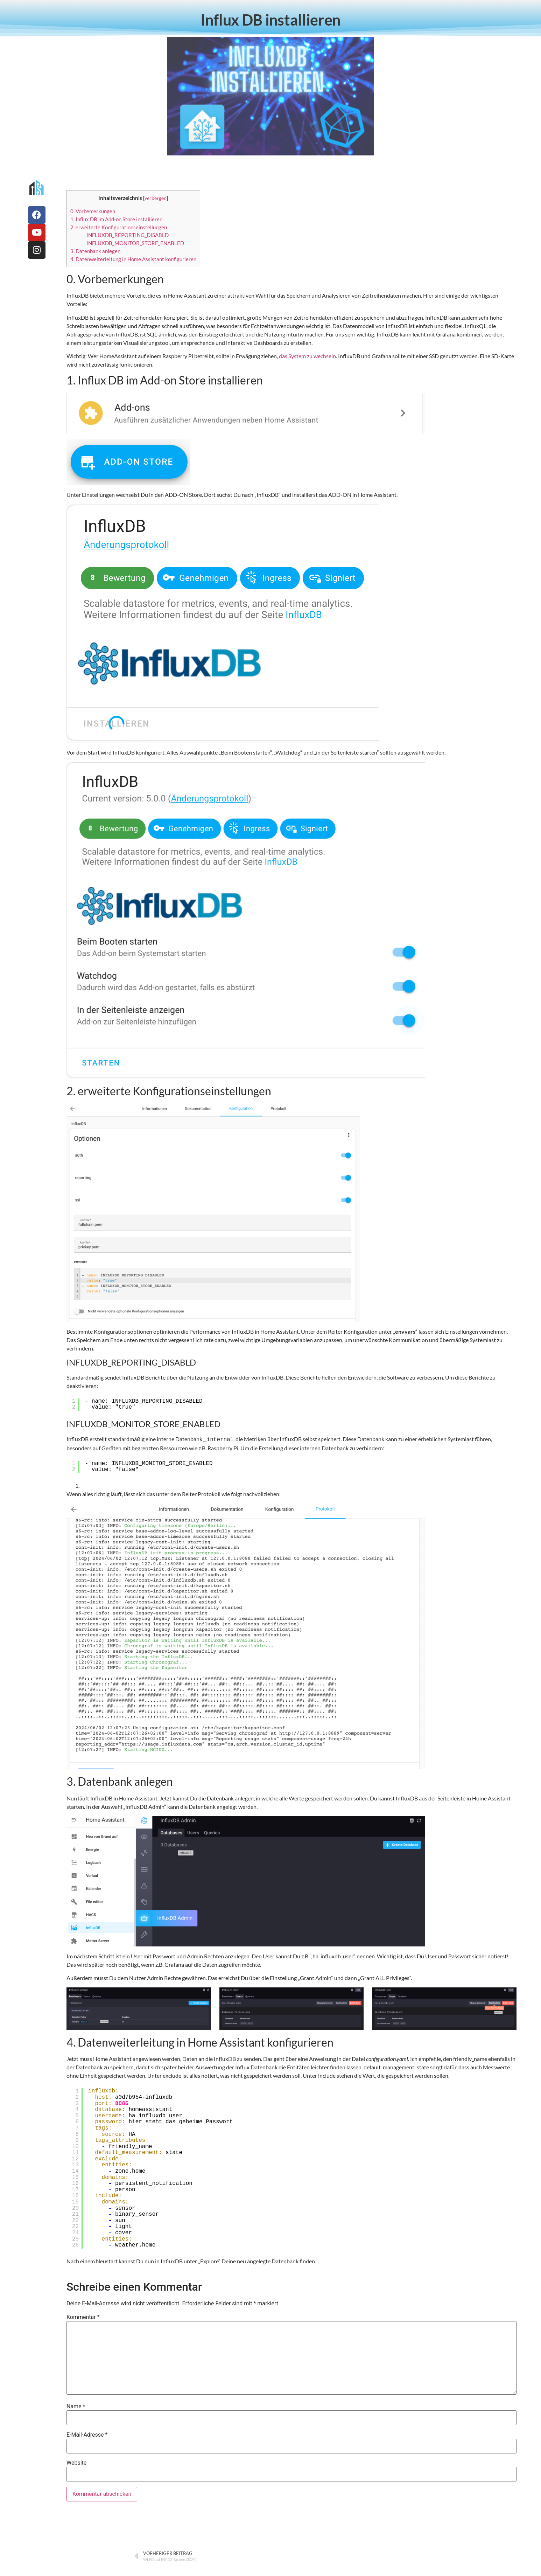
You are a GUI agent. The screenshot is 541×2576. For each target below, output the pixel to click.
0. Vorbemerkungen (92, 211)
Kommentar (83, 2316)
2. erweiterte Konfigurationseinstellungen (118, 227)
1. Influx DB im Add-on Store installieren (116, 219)
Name (75, 2406)
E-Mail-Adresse (86, 2434)
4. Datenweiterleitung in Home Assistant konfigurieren (133, 259)
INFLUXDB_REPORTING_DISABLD (127, 235)
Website (76, 2462)
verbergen (156, 198)
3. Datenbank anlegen (95, 251)
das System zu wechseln (307, 356)
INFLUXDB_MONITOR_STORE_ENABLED (135, 243)
